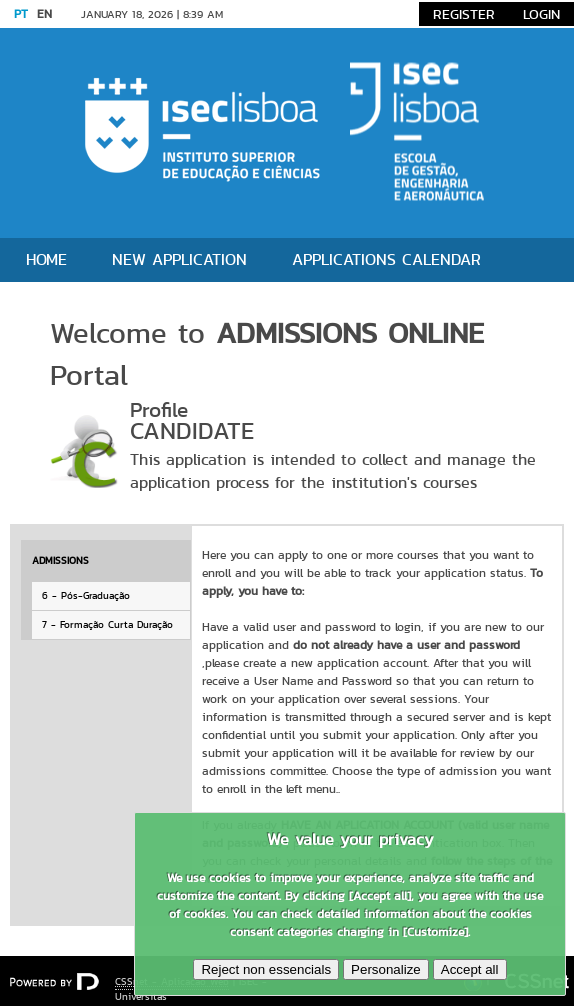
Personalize (386, 969)
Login (541, 14)
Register (464, 14)
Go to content (278, 14)
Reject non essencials (266, 969)
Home (46, 259)
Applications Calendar (386, 259)
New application (179, 259)
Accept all (470, 969)
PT (21, 13)
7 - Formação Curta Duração (107, 624)
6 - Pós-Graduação (86, 595)
